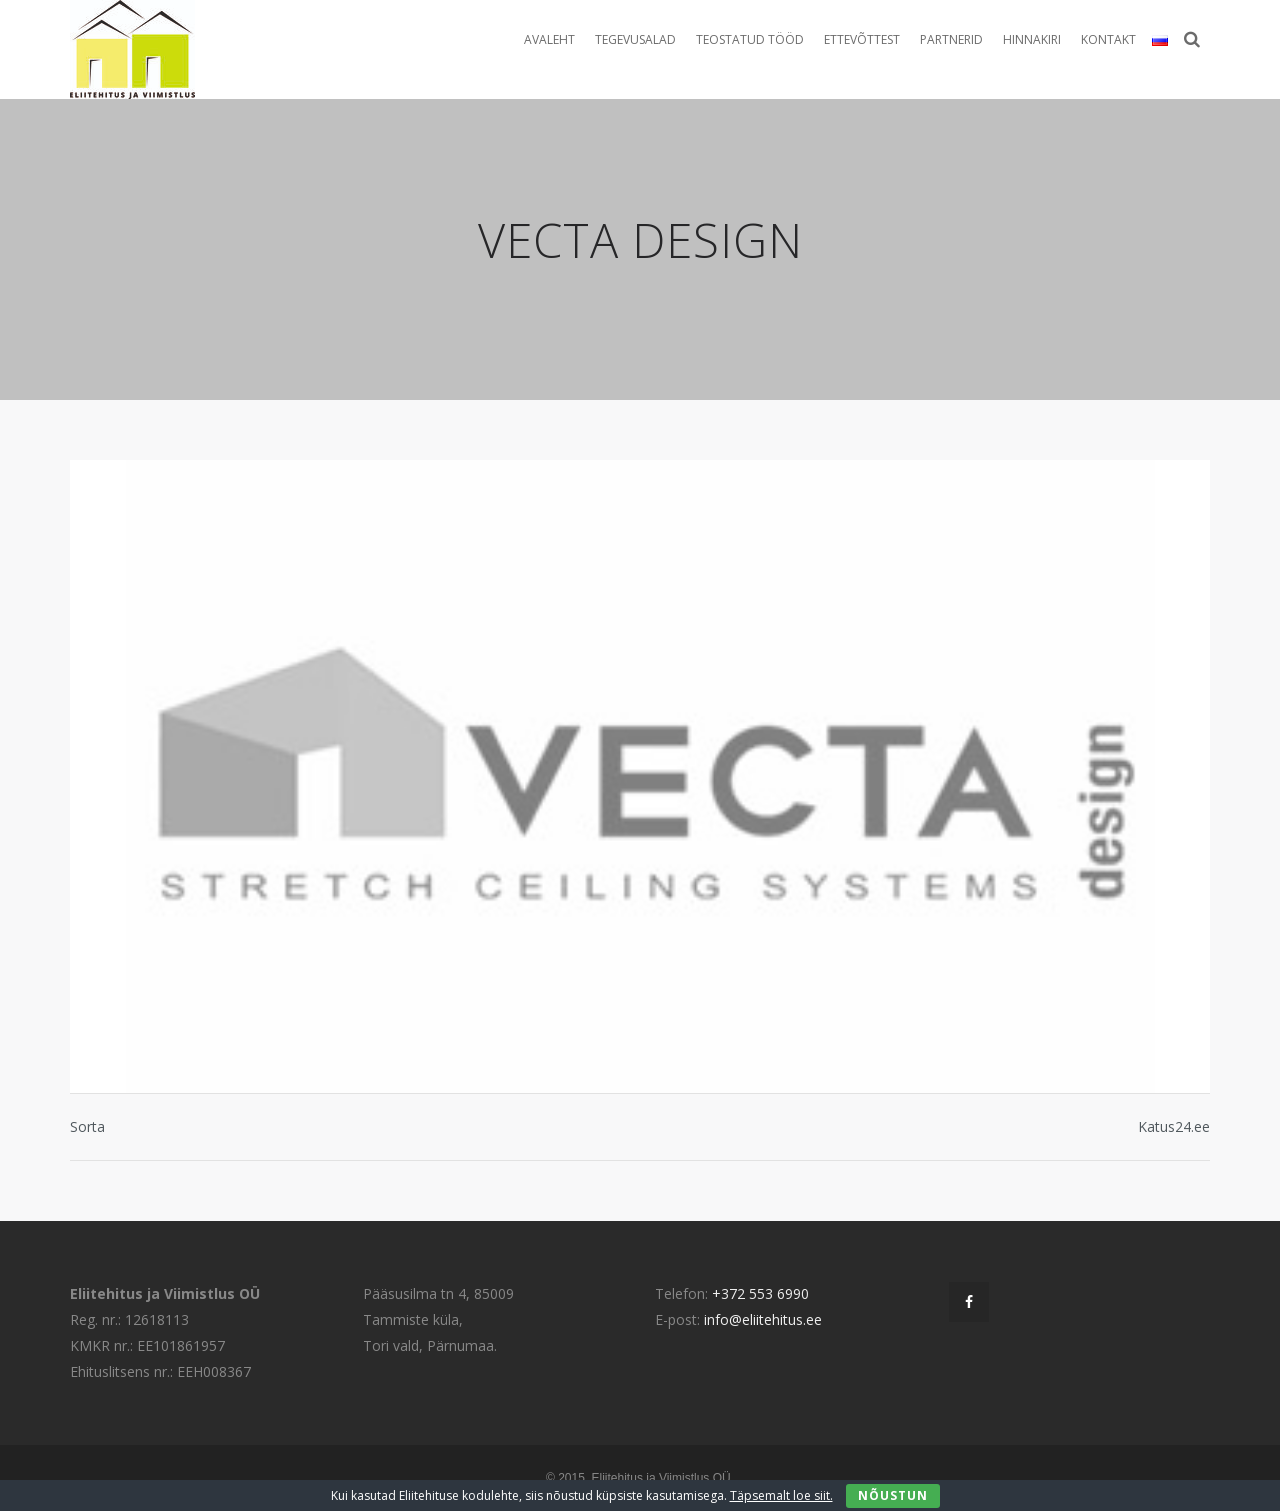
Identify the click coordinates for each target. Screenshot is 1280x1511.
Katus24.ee (1174, 1126)
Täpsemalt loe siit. (781, 1495)
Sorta (87, 1126)
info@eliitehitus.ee (763, 1319)
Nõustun (893, 1495)
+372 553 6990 (760, 1293)
